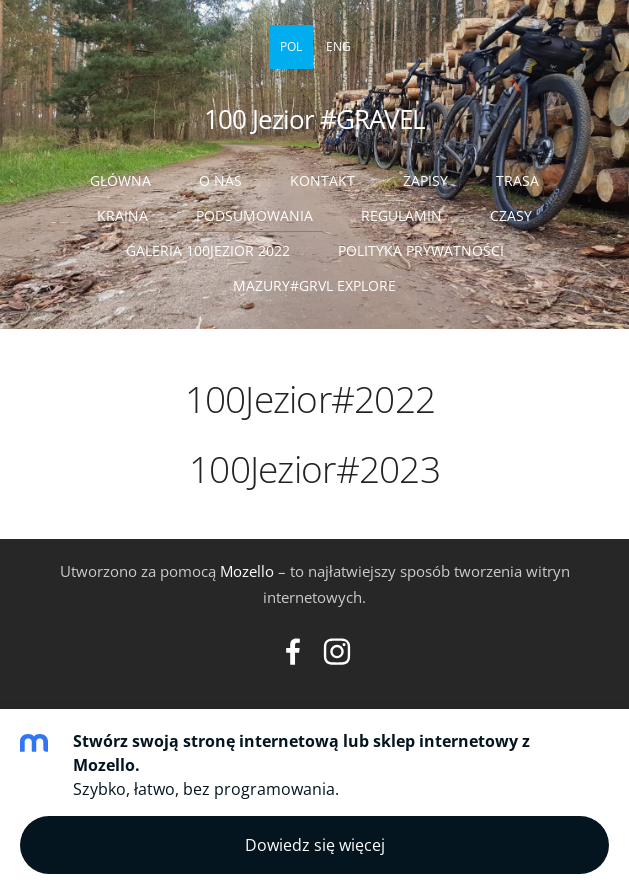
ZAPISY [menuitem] (425, 180)
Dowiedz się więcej (315, 845)
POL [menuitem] (291, 46)
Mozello (247, 571)
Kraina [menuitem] (122, 215)
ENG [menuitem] (338, 46)
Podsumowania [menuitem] (254, 215)
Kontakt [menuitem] (322, 180)
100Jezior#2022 (315, 398)
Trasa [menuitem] (517, 180)
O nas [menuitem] (220, 180)
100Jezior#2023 (314, 468)
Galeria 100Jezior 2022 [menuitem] (208, 250)
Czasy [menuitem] (511, 215)
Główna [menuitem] (120, 180)
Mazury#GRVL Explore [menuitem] (314, 285)
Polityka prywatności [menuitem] (421, 250)
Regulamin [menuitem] (401, 215)
